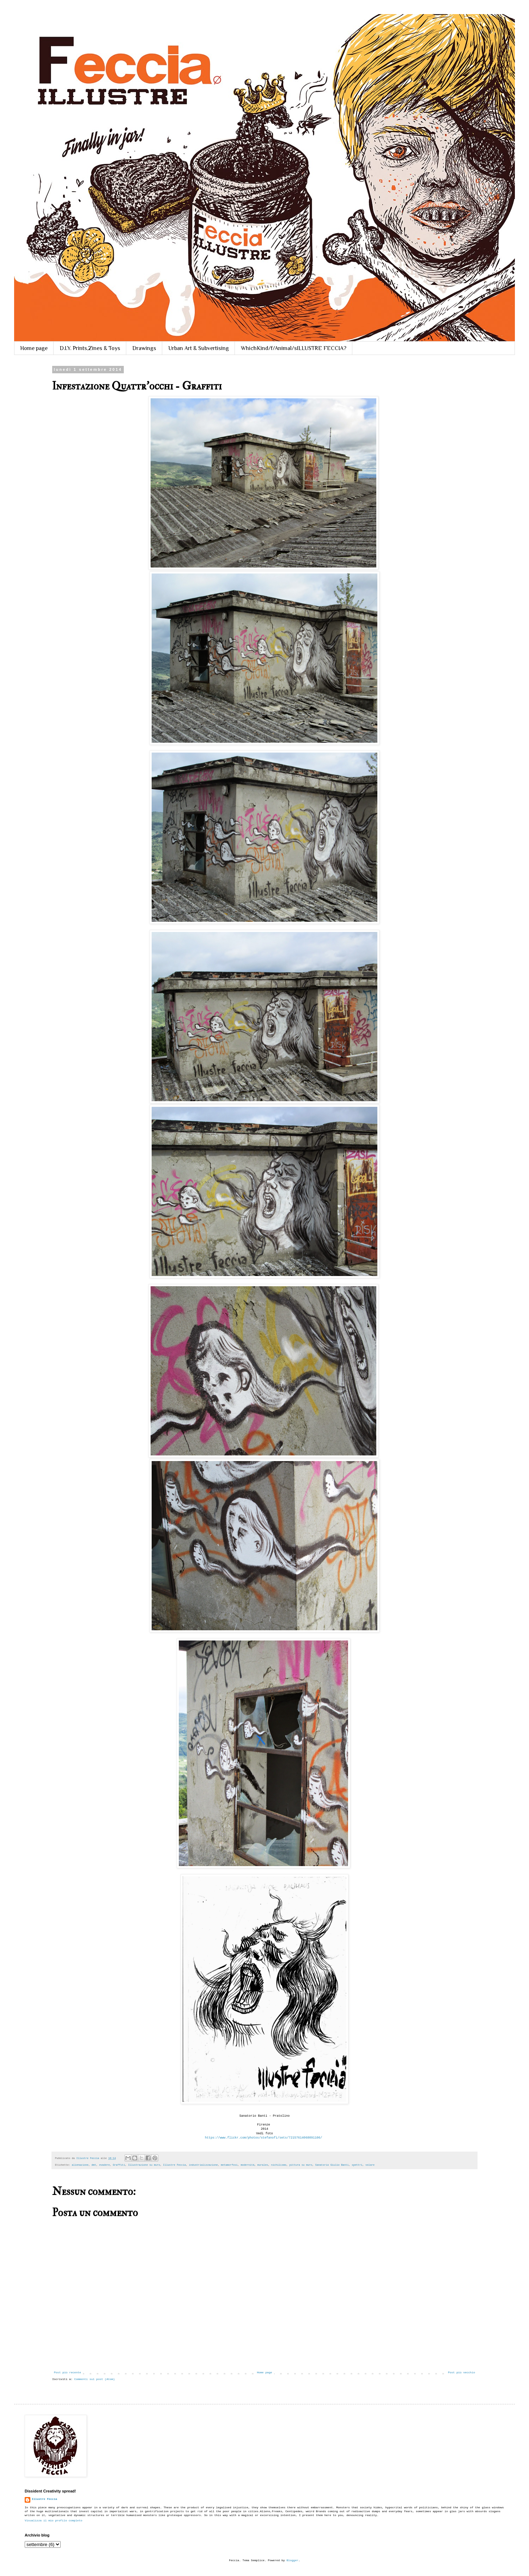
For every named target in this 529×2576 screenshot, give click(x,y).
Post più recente (67, 2372)
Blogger (292, 2560)
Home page (34, 348)
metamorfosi (229, 2165)
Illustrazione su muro (144, 2165)
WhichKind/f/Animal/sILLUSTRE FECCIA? (293, 348)
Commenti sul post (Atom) (94, 2379)
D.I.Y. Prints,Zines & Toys (90, 348)
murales (262, 2165)
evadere (104, 2165)
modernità (247, 2165)
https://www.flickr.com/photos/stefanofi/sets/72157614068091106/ (263, 2138)
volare (370, 2165)
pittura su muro (300, 2165)
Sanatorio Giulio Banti (332, 2165)
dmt (94, 2165)
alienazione (80, 2165)
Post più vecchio (461, 2372)
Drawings (144, 348)
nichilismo (278, 2165)
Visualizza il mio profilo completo (53, 2520)
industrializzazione (203, 2165)
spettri (357, 2165)
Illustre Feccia (174, 2165)
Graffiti (119, 2165)
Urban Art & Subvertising (198, 348)
